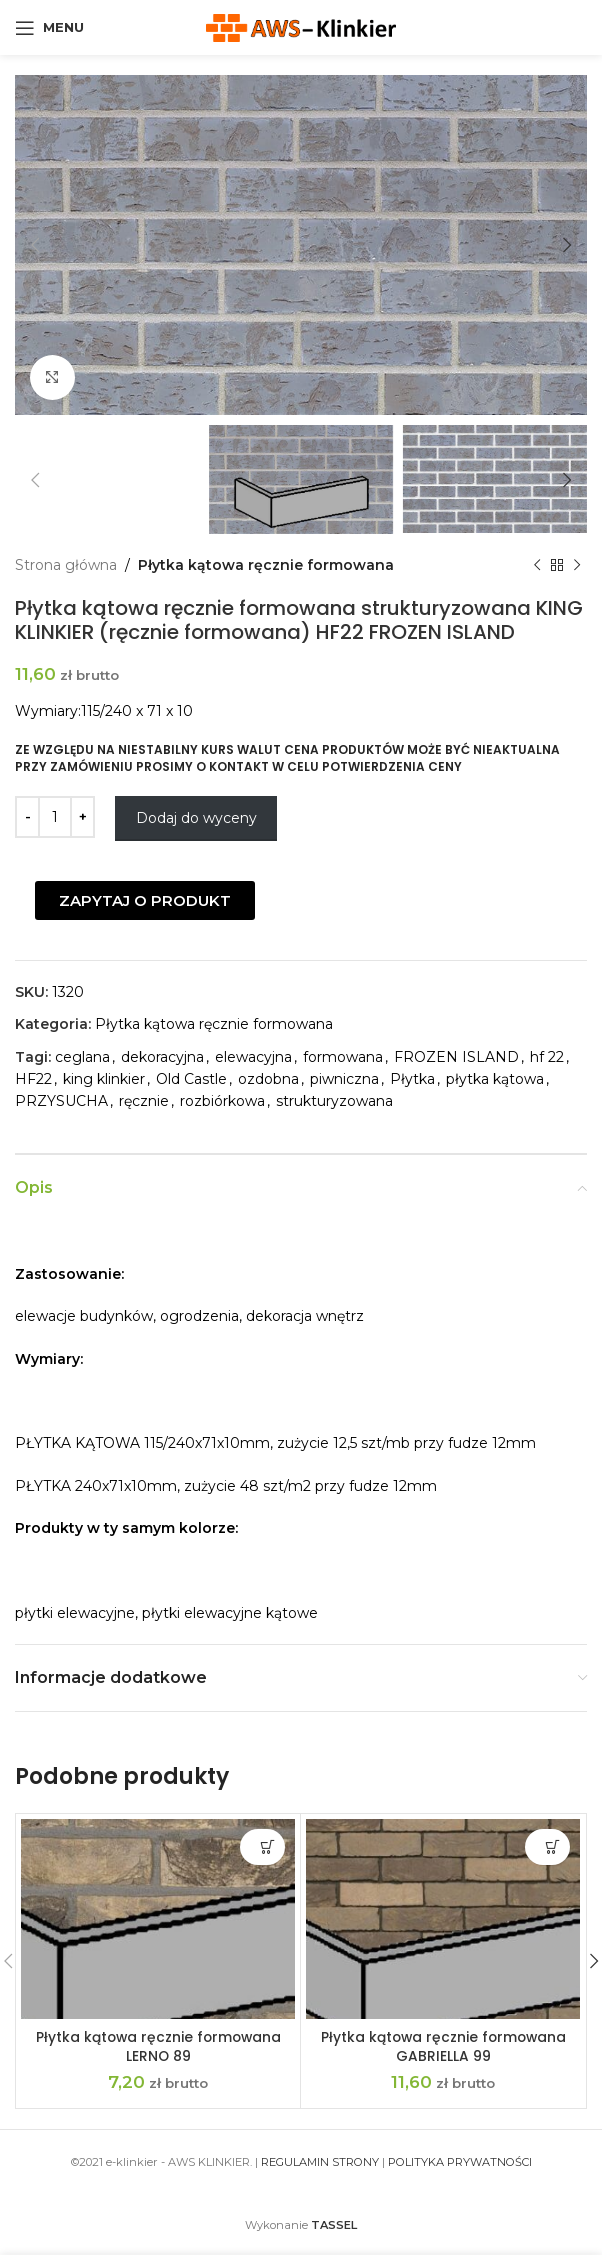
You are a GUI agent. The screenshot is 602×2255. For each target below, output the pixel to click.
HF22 (33, 1079)
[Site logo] (301, 26)
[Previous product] (537, 565)
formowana (343, 1057)
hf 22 (547, 1057)
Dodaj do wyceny (196, 818)
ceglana (82, 1057)
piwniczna (344, 1079)
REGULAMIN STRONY (320, 2162)
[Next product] (577, 565)
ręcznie (144, 1101)
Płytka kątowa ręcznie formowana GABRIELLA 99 (443, 2047)
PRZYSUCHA (61, 1101)
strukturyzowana (334, 1101)
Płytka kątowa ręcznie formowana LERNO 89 (158, 2047)
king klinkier (104, 1079)
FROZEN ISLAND (456, 1057)
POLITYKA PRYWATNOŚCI (460, 2162)
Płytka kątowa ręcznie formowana (266, 565)
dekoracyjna (162, 1057)
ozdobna (268, 1079)
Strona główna (66, 565)
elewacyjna (253, 1057)
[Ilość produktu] (55, 817)
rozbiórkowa (222, 1101)
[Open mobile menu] (49, 28)
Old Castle (191, 1079)
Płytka (412, 1079)
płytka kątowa (495, 1079)
